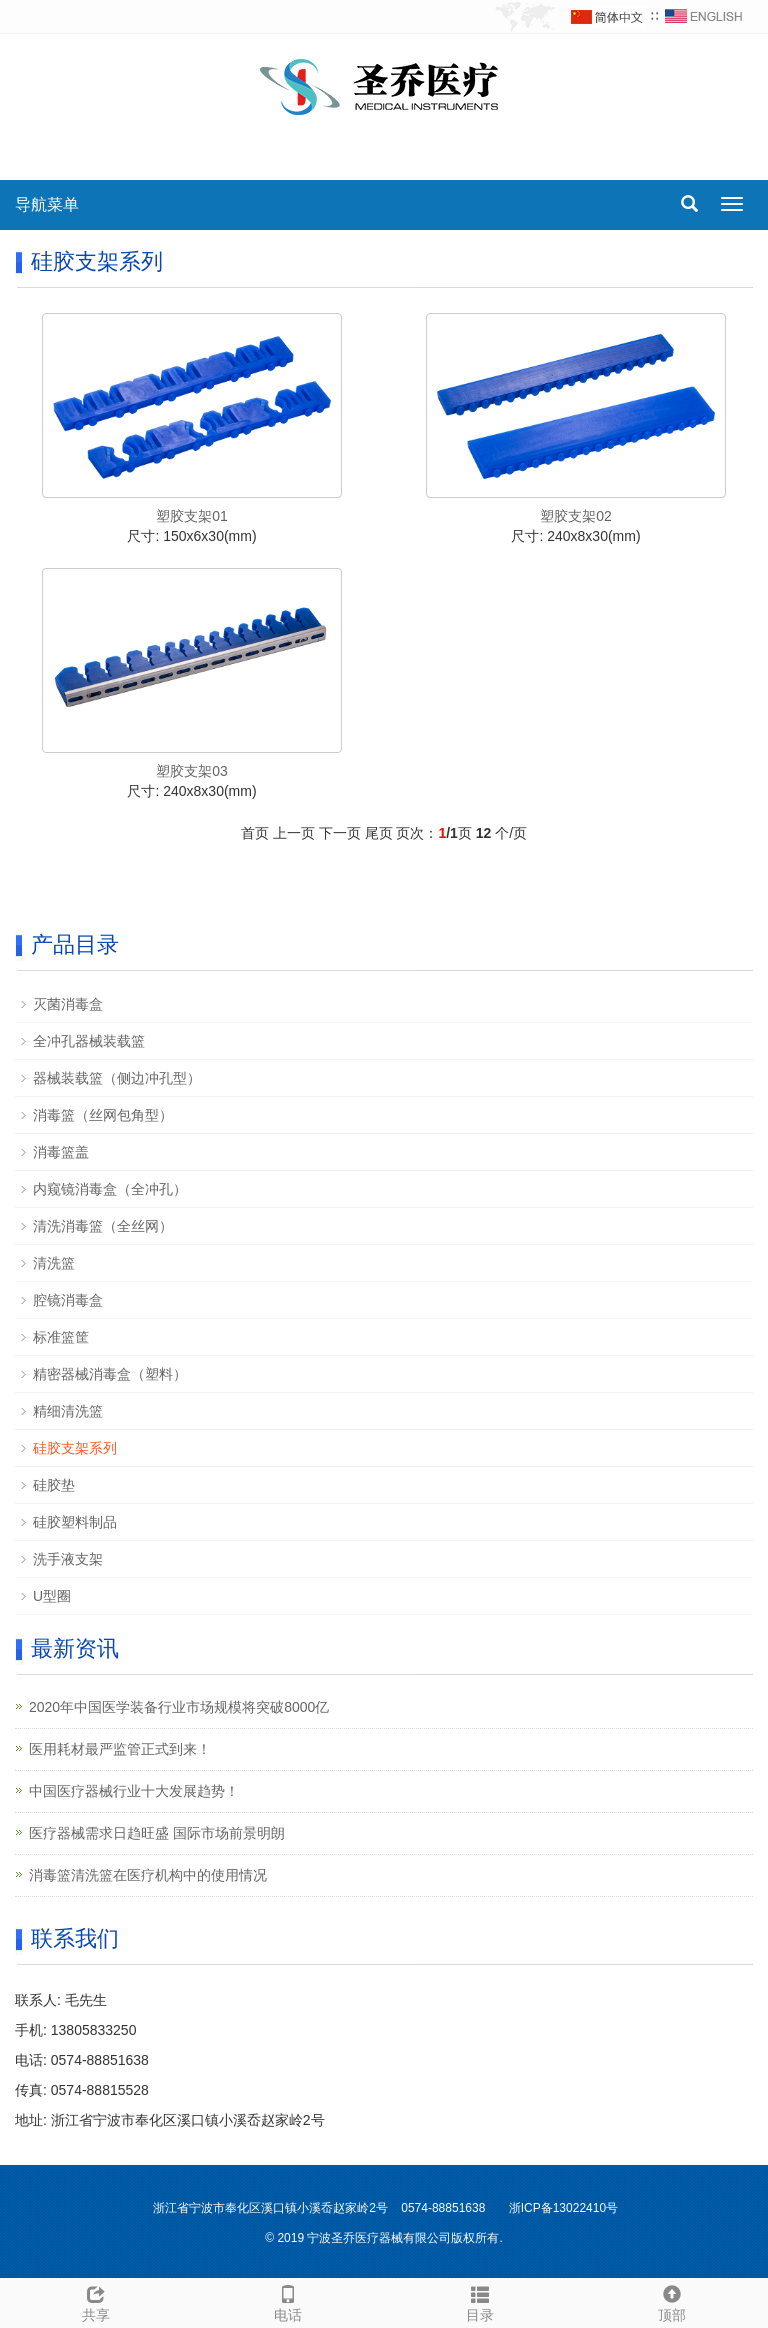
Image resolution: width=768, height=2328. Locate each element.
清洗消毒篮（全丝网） (103, 1226)
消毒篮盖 (61, 1152)
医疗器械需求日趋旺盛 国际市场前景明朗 (157, 1833)
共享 (96, 2301)
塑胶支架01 (192, 516)
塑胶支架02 (576, 516)
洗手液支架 (68, 1559)
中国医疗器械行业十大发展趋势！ (134, 1791)
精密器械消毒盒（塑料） (110, 1374)
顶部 (672, 2301)
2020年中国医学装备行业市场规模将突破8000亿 (179, 1707)
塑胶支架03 (192, 771)
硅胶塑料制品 (75, 1522)
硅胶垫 (54, 1485)
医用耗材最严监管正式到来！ (120, 1749)
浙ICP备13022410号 (563, 2208)
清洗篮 (54, 1263)
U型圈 (52, 1596)
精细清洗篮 (68, 1411)
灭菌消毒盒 (68, 1004)
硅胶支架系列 (75, 1448)
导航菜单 (47, 204)
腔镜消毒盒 (68, 1300)
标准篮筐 (61, 1337)
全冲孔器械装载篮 (89, 1041)
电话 (288, 2301)
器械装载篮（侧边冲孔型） (117, 1078)
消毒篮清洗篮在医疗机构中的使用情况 (148, 1875)
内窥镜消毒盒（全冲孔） (110, 1189)
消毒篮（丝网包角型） (103, 1115)
